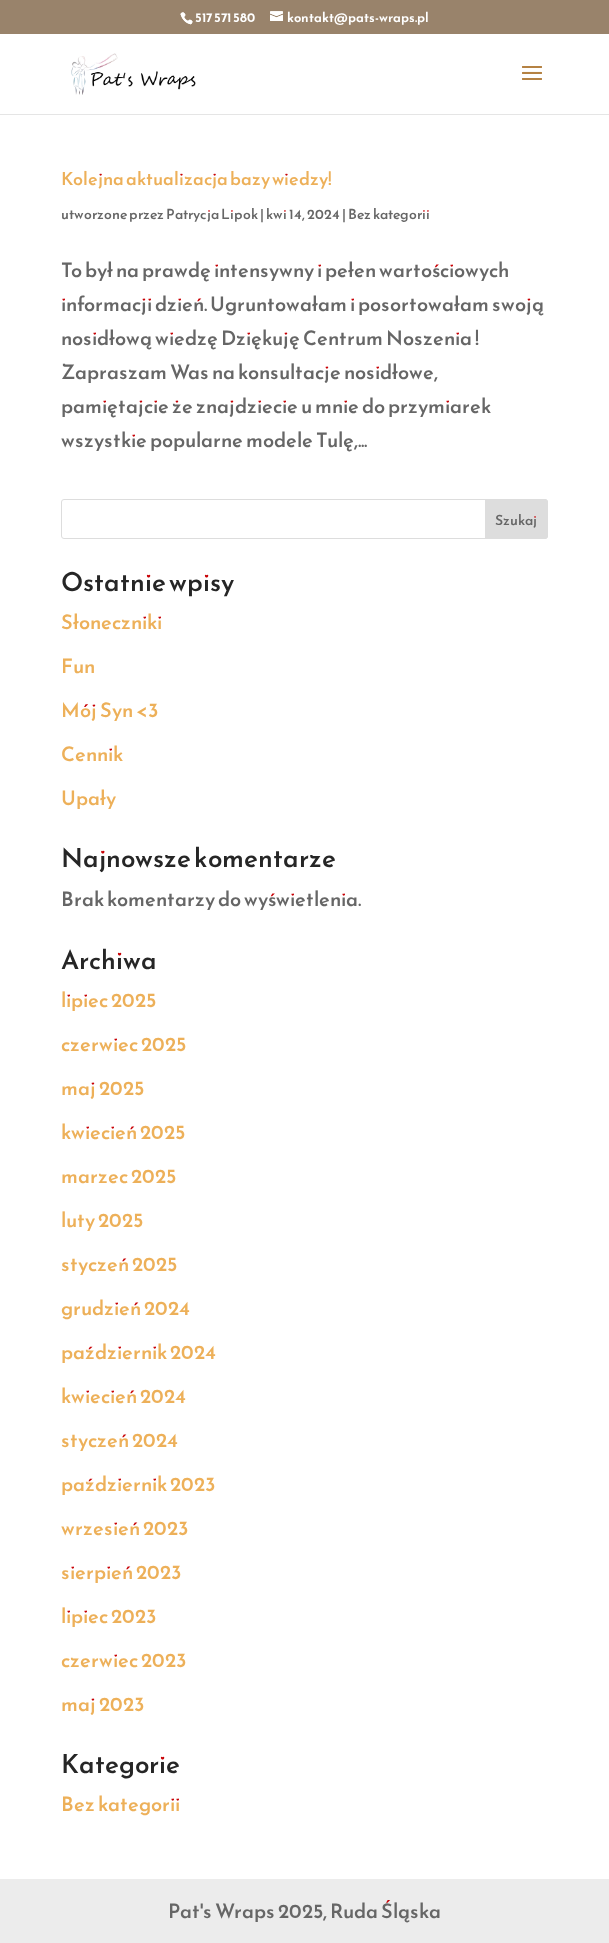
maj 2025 (102, 1088)
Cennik (92, 754)
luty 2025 (102, 1220)
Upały (88, 798)
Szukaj (516, 520)
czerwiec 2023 (124, 1660)
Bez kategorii (389, 214)
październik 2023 (138, 1484)
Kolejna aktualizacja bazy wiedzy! (196, 178)
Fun (78, 666)
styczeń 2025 (119, 1264)
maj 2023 (103, 1704)
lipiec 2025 (108, 1000)
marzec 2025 (118, 1176)
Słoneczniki (111, 622)
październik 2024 (138, 1352)
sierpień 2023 (121, 1572)
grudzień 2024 (125, 1308)
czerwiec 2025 (123, 1044)
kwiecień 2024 (123, 1396)
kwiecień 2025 (123, 1132)
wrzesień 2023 (125, 1528)
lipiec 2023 (109, 1616)
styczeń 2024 (119, 1440)
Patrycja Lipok (212, 214)
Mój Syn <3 (110, 710)
